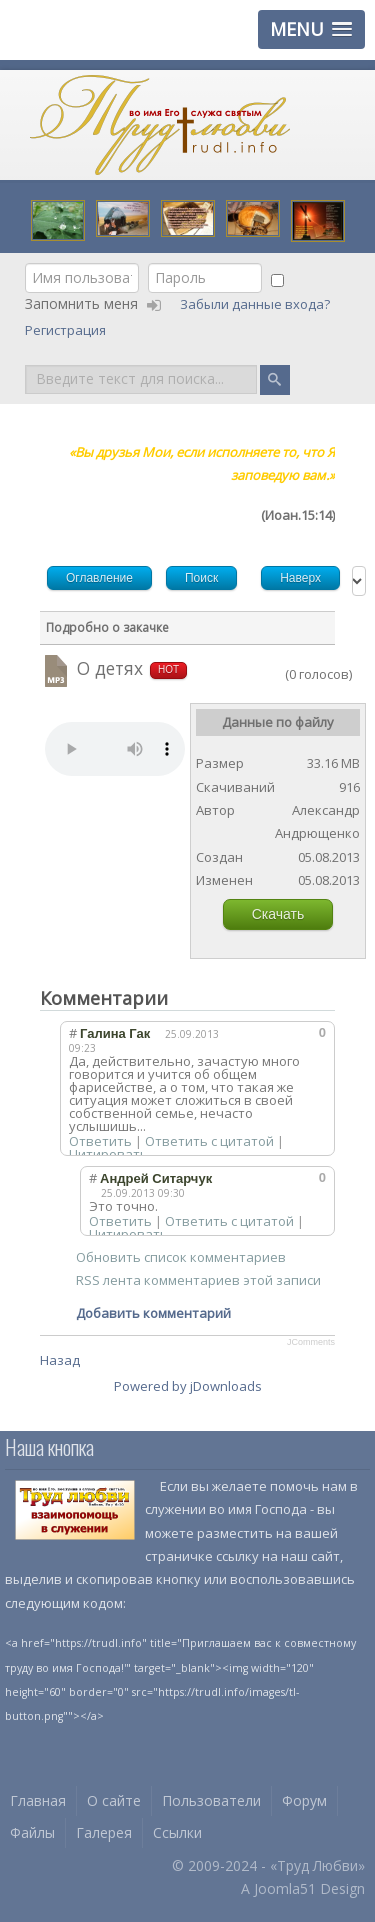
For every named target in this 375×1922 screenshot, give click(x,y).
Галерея (104, 1832)
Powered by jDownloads (188, 1386)
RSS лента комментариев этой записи (198, 1280)
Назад (60, 1360)
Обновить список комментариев (181, 1257)
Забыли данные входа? (256, 304)
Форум (304, 1800)
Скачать (278, 914)
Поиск (25, 363)
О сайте (114, 1800)
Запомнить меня (81, 303)
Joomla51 (285, 1888)
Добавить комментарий (153, 1313)
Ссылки (177, 1832)
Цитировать (108, 1154)
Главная (38, 1800)
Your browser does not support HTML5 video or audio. (115, 749)
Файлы (32, 1832)
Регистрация (67, 330)
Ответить (100, 1141)
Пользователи (211, 1800)
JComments (311, 1342)
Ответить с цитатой (209, 1141)
